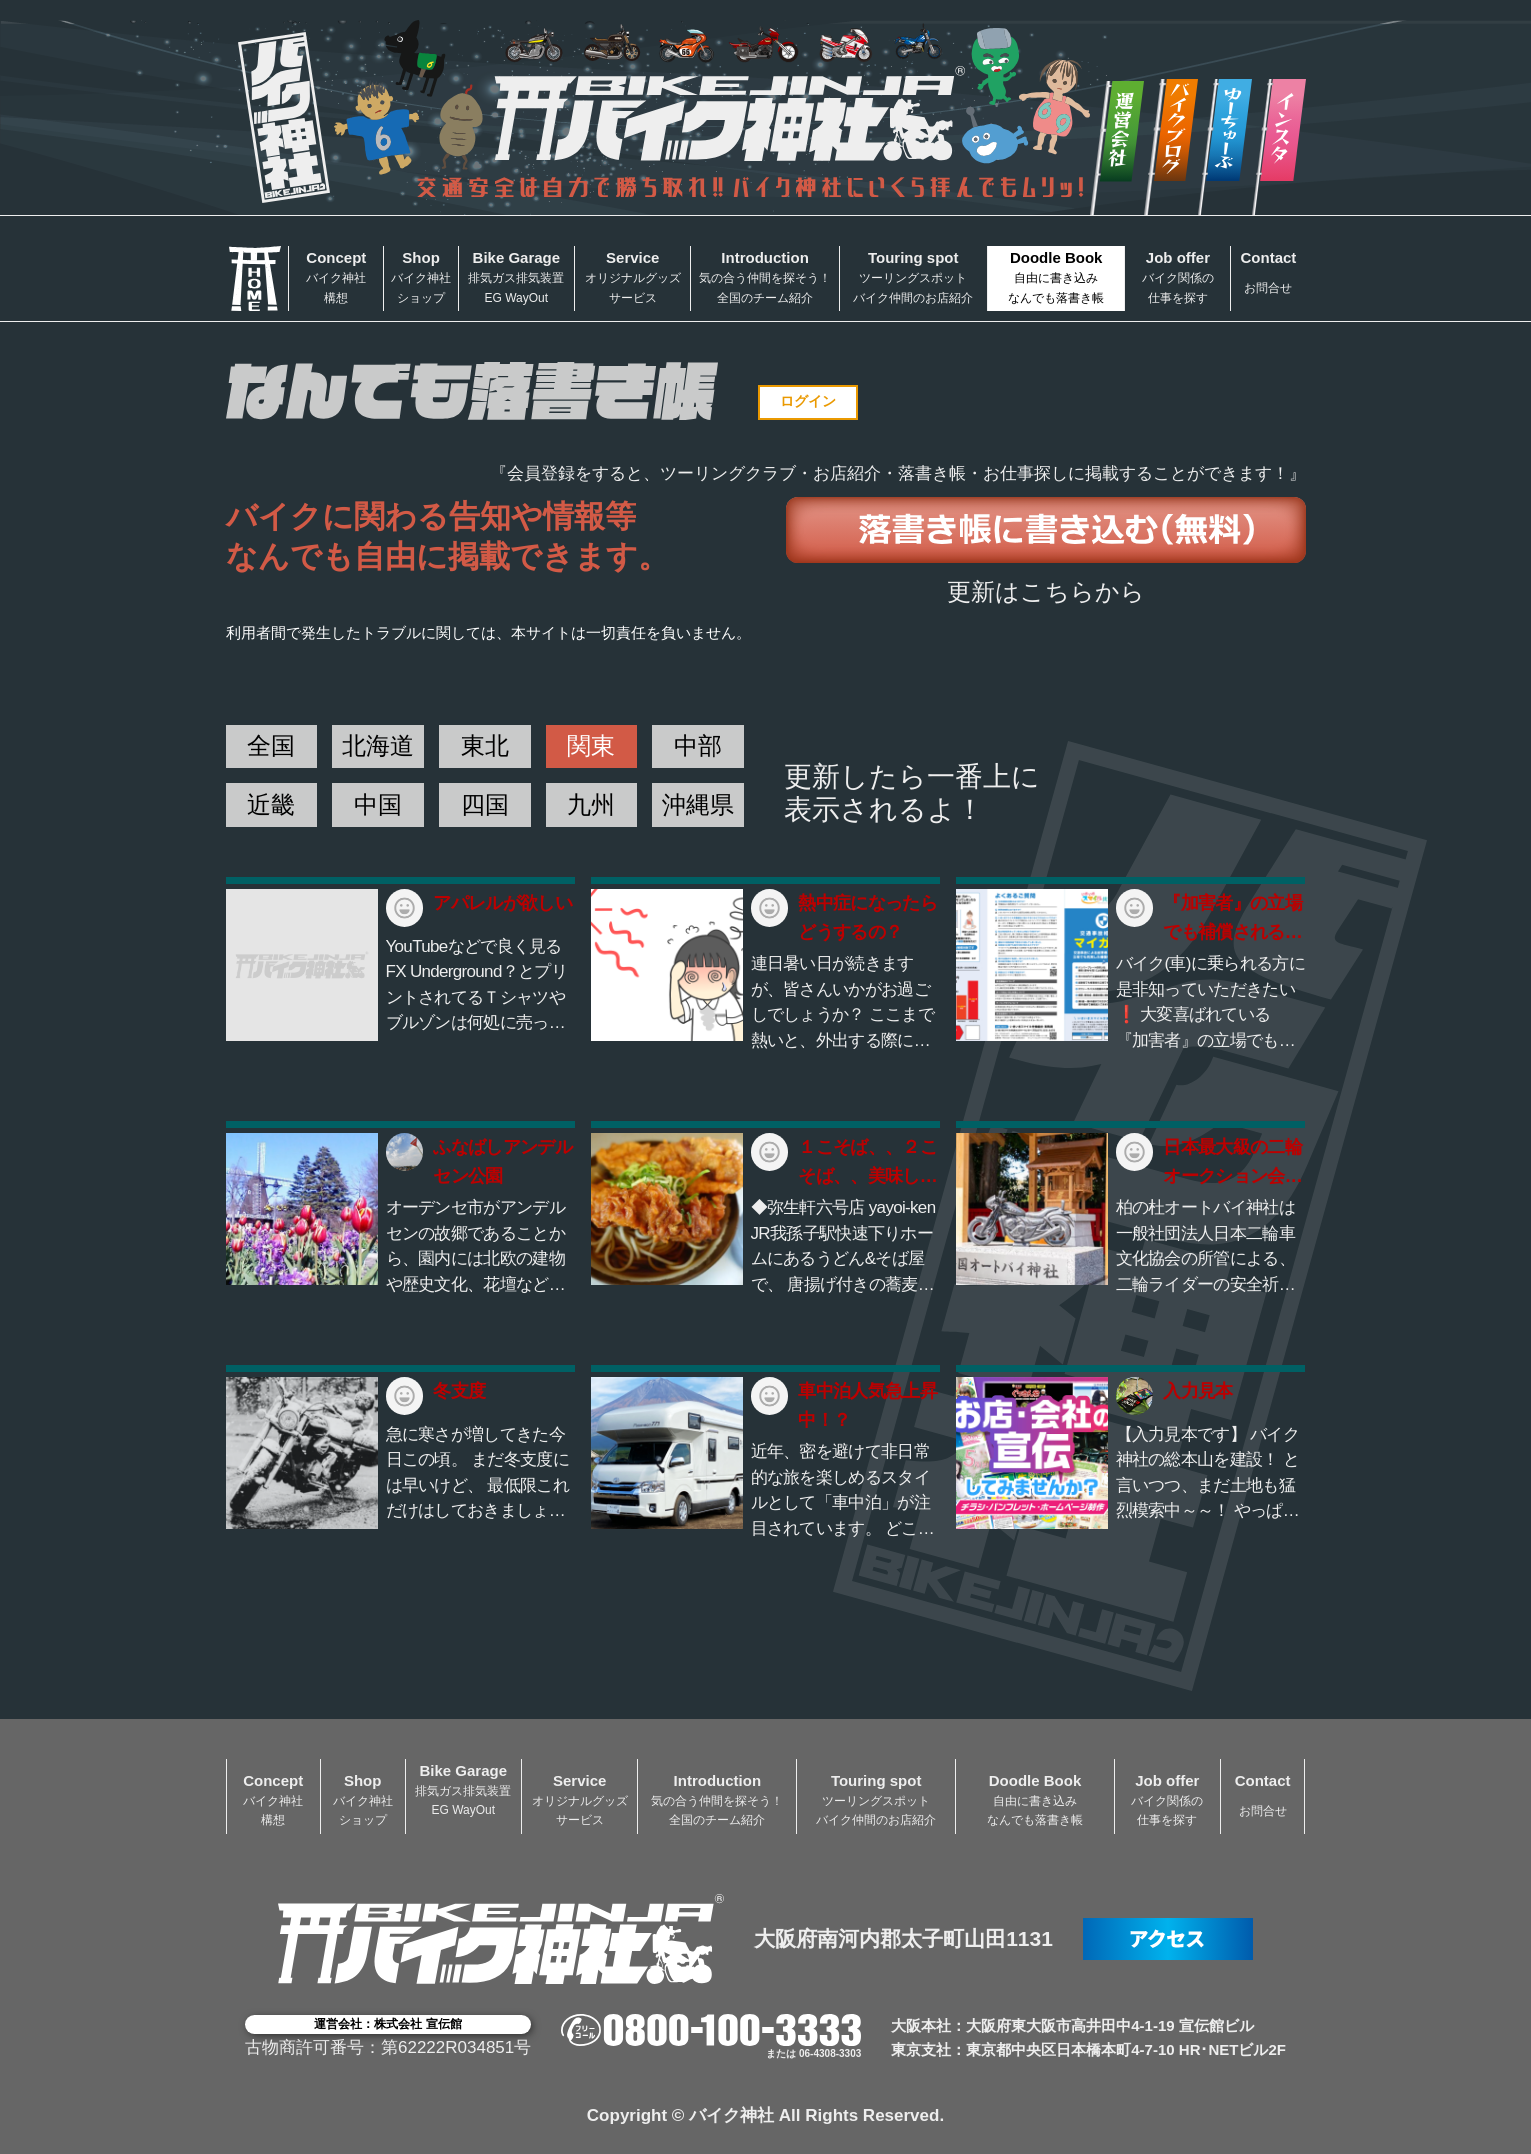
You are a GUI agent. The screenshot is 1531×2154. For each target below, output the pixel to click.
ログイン (808, 401)
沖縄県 (698, 804)
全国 (271, 745)
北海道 (378, 745)
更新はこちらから (1046, 591)
